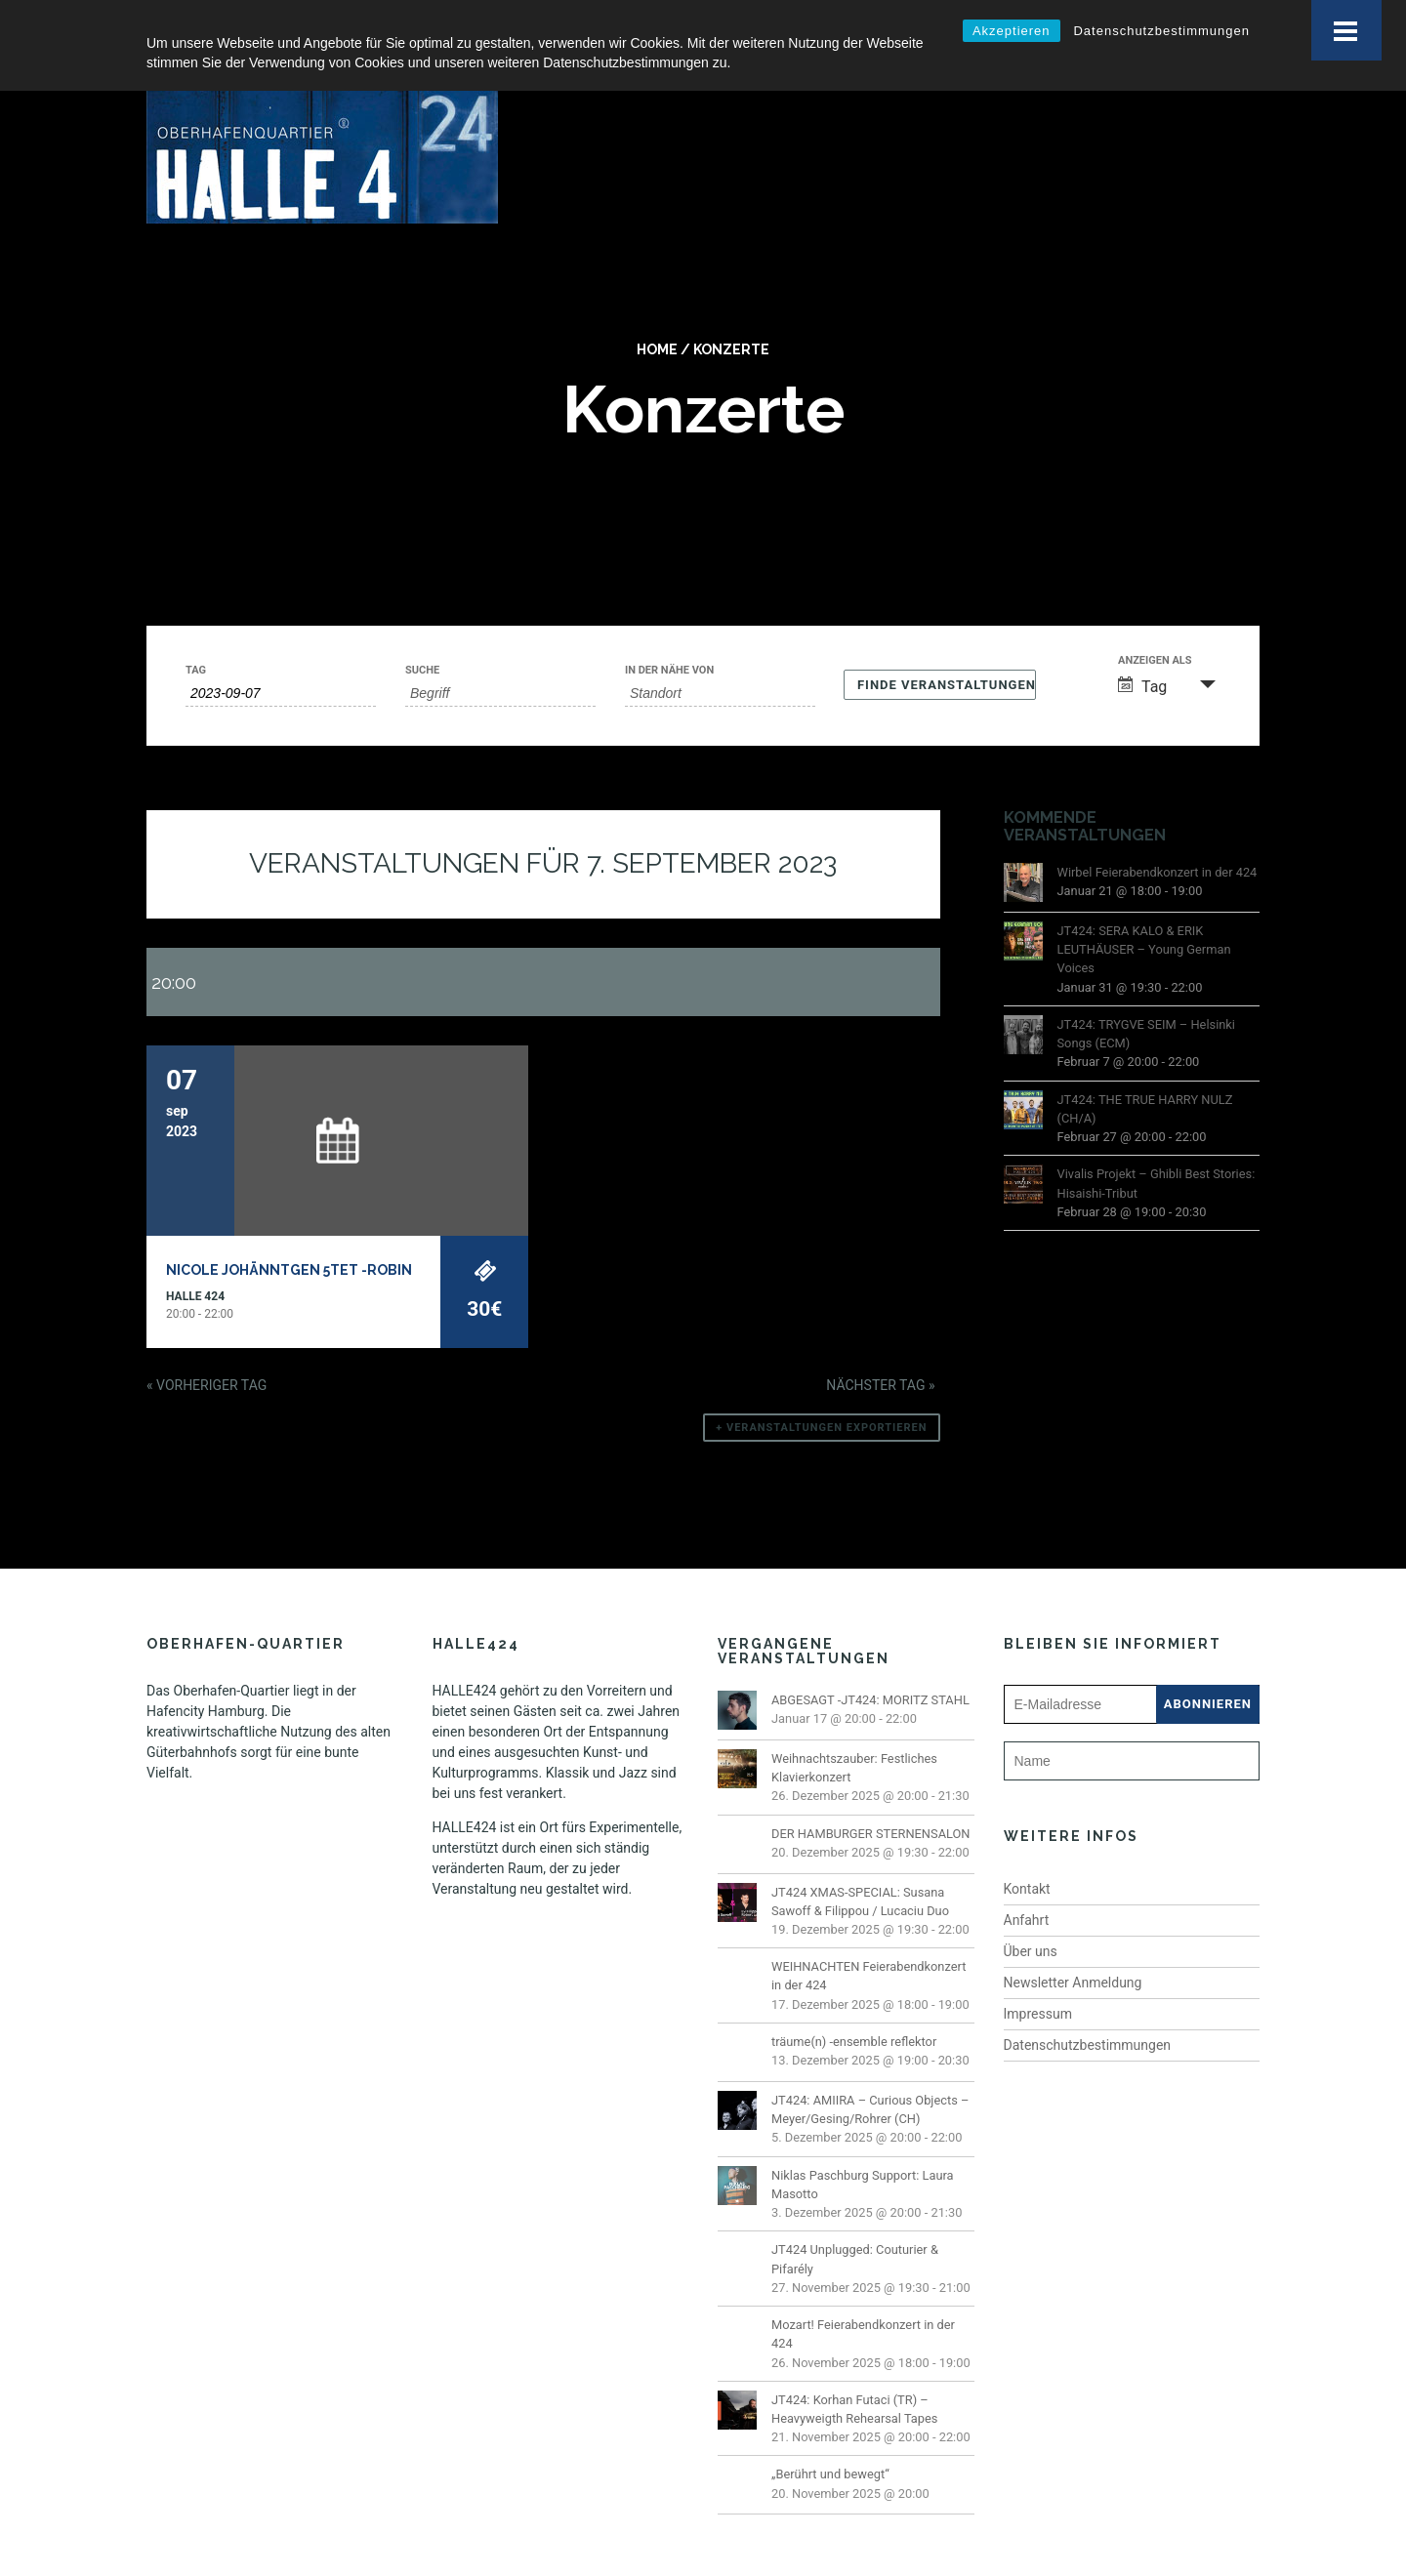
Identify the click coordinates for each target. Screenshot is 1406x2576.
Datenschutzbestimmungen (1161, 30)
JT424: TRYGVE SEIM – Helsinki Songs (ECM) (1146, 995)
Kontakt (1027, 1851)
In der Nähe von (669, 632)
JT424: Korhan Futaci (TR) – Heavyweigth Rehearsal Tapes (854, 2371)
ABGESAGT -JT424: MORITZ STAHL (870, 1662)
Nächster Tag (880, 1347)
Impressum (1038, 1975)
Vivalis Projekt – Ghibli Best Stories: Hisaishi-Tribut (1156, 1145)
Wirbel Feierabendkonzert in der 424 (1157, 834)
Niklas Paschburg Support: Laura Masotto (862, 2146)
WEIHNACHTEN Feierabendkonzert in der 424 (868, 1937)
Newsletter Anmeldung (1073, 1944)
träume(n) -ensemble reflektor (853, 2003)
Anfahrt (1027, 1882)
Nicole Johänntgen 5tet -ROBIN (289, 1232)
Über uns (1030, 1913)
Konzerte (731, 311)
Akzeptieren (1011, 30)
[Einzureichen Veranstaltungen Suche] (940, 647)
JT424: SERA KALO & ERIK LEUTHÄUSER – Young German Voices (1144, 911)
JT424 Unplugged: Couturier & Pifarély (854, 2220)
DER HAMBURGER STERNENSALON (870, 1794)
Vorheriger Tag (206, 1347)
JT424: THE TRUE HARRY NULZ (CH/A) (1145, 1069)
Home (657, 311)
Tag (196, 632)
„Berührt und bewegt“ (830, 2436)
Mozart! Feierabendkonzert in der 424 (863, 2295)
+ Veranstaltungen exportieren (821, 1389)
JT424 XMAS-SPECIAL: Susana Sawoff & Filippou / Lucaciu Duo (860, 1862)
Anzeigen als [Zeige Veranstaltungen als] (1155, 622)
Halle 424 (195, 1258)
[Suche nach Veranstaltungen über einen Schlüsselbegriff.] (500, 655)
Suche (422, 632)
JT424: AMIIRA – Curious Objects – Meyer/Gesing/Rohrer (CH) (870, 2071)
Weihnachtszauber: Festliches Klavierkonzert (854, 1729)
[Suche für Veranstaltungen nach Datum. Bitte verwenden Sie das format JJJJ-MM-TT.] (281, 655)
